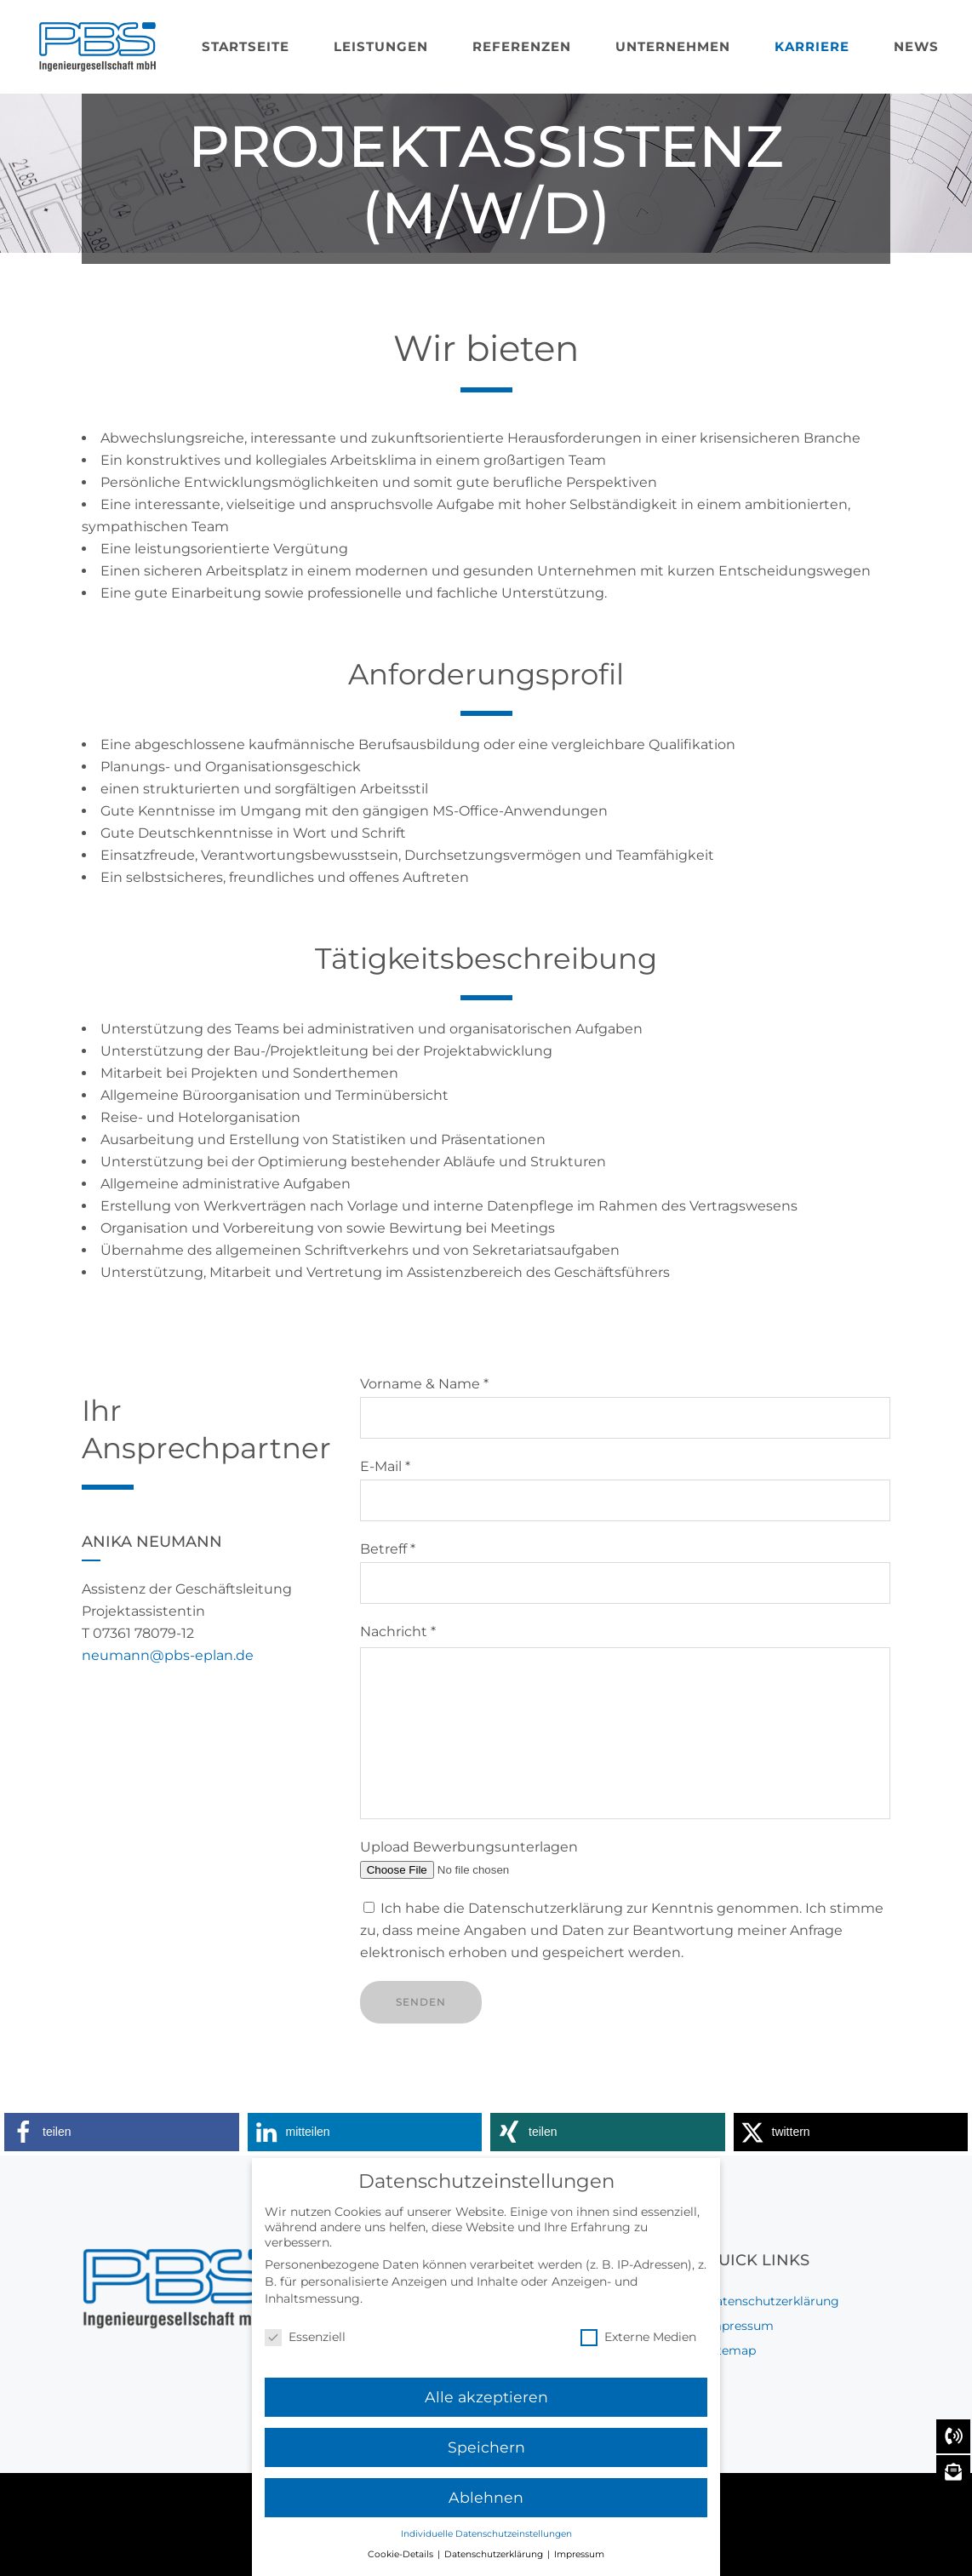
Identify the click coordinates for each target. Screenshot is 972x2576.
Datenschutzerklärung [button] (495, 2561)
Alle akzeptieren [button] (486, 2404)
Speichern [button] (486, 2454)
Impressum (740, 2325)
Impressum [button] (579, 2561)
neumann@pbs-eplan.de (168, 1655)
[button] (121, 2132)
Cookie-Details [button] (402, 2561)
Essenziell (305, 2343)
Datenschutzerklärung (772, 2301)
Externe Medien (638, 2343)
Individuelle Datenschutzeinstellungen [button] (486, 2540)
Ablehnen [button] (486, 2504)
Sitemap (731, 2350)
